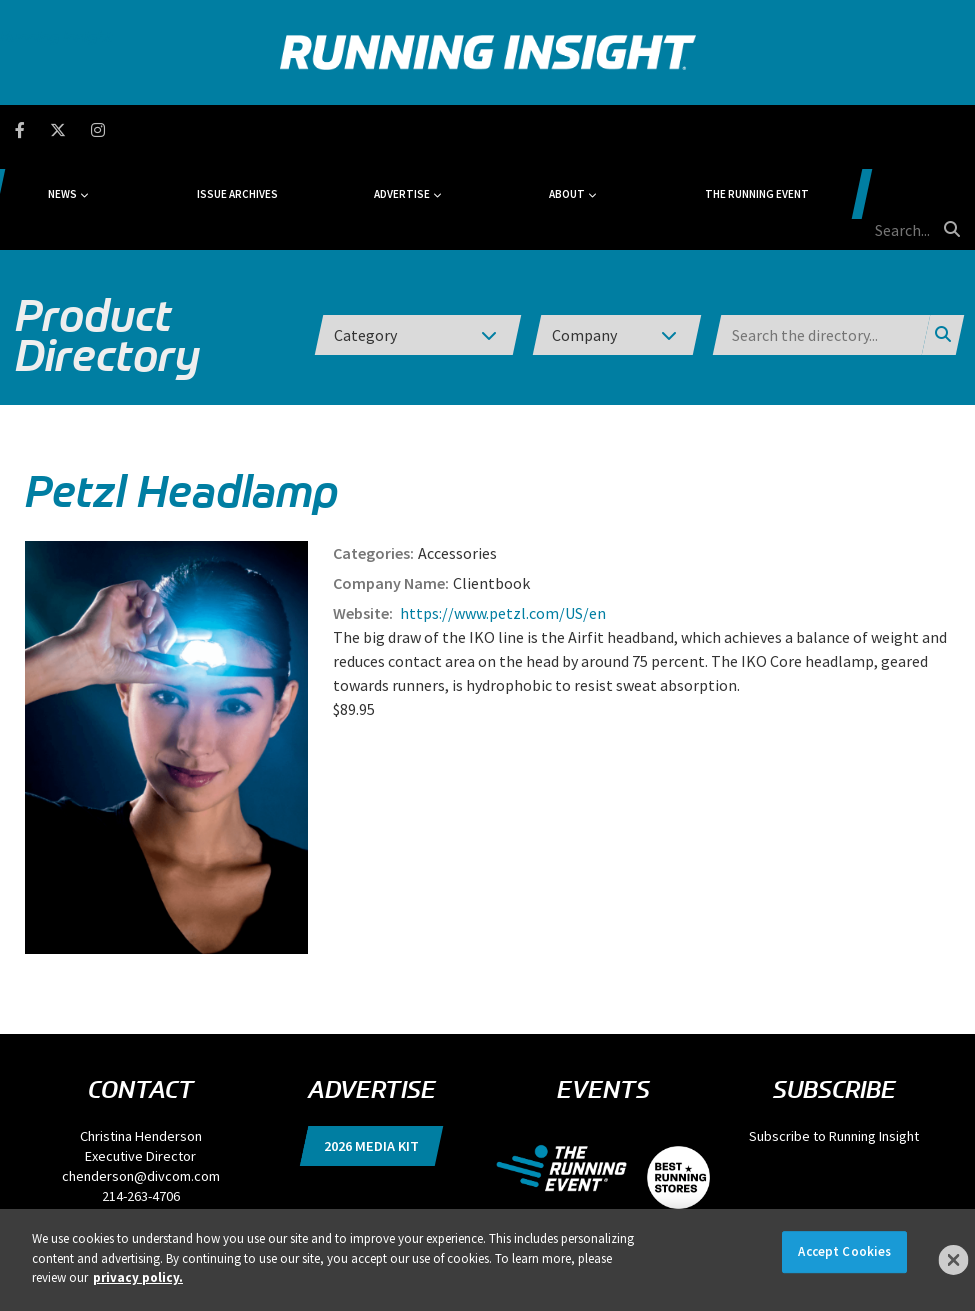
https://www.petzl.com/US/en (501, 518)
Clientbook (491, 488)
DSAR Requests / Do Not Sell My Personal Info (385, 1202)
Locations (593, 1202)
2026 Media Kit (371, 1051)
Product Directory (107, 240)
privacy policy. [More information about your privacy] (138, 1277)
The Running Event (722, 130)
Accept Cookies (844, 1251)
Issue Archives (335, 130)
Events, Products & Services (691, 1202)
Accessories (457, 458)
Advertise (456, 130)
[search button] (949, 129)
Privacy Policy (238, 1202)
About (577, 130)
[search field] (869, 130)
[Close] (954, 1260)
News (206, 130)
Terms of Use (529, 1202)
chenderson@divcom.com (141, 1081)
